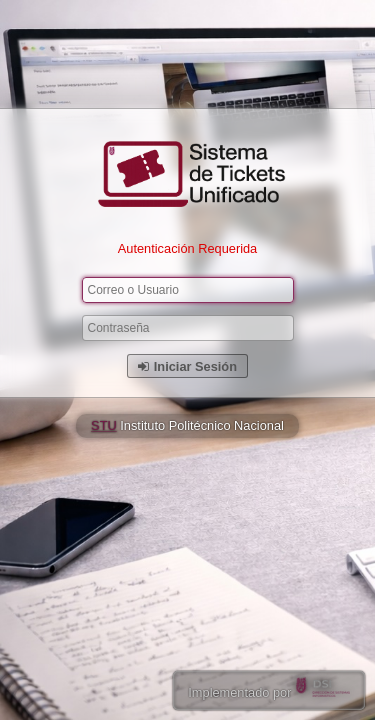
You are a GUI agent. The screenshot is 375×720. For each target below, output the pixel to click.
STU (104, 425)
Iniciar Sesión (187, 366)
